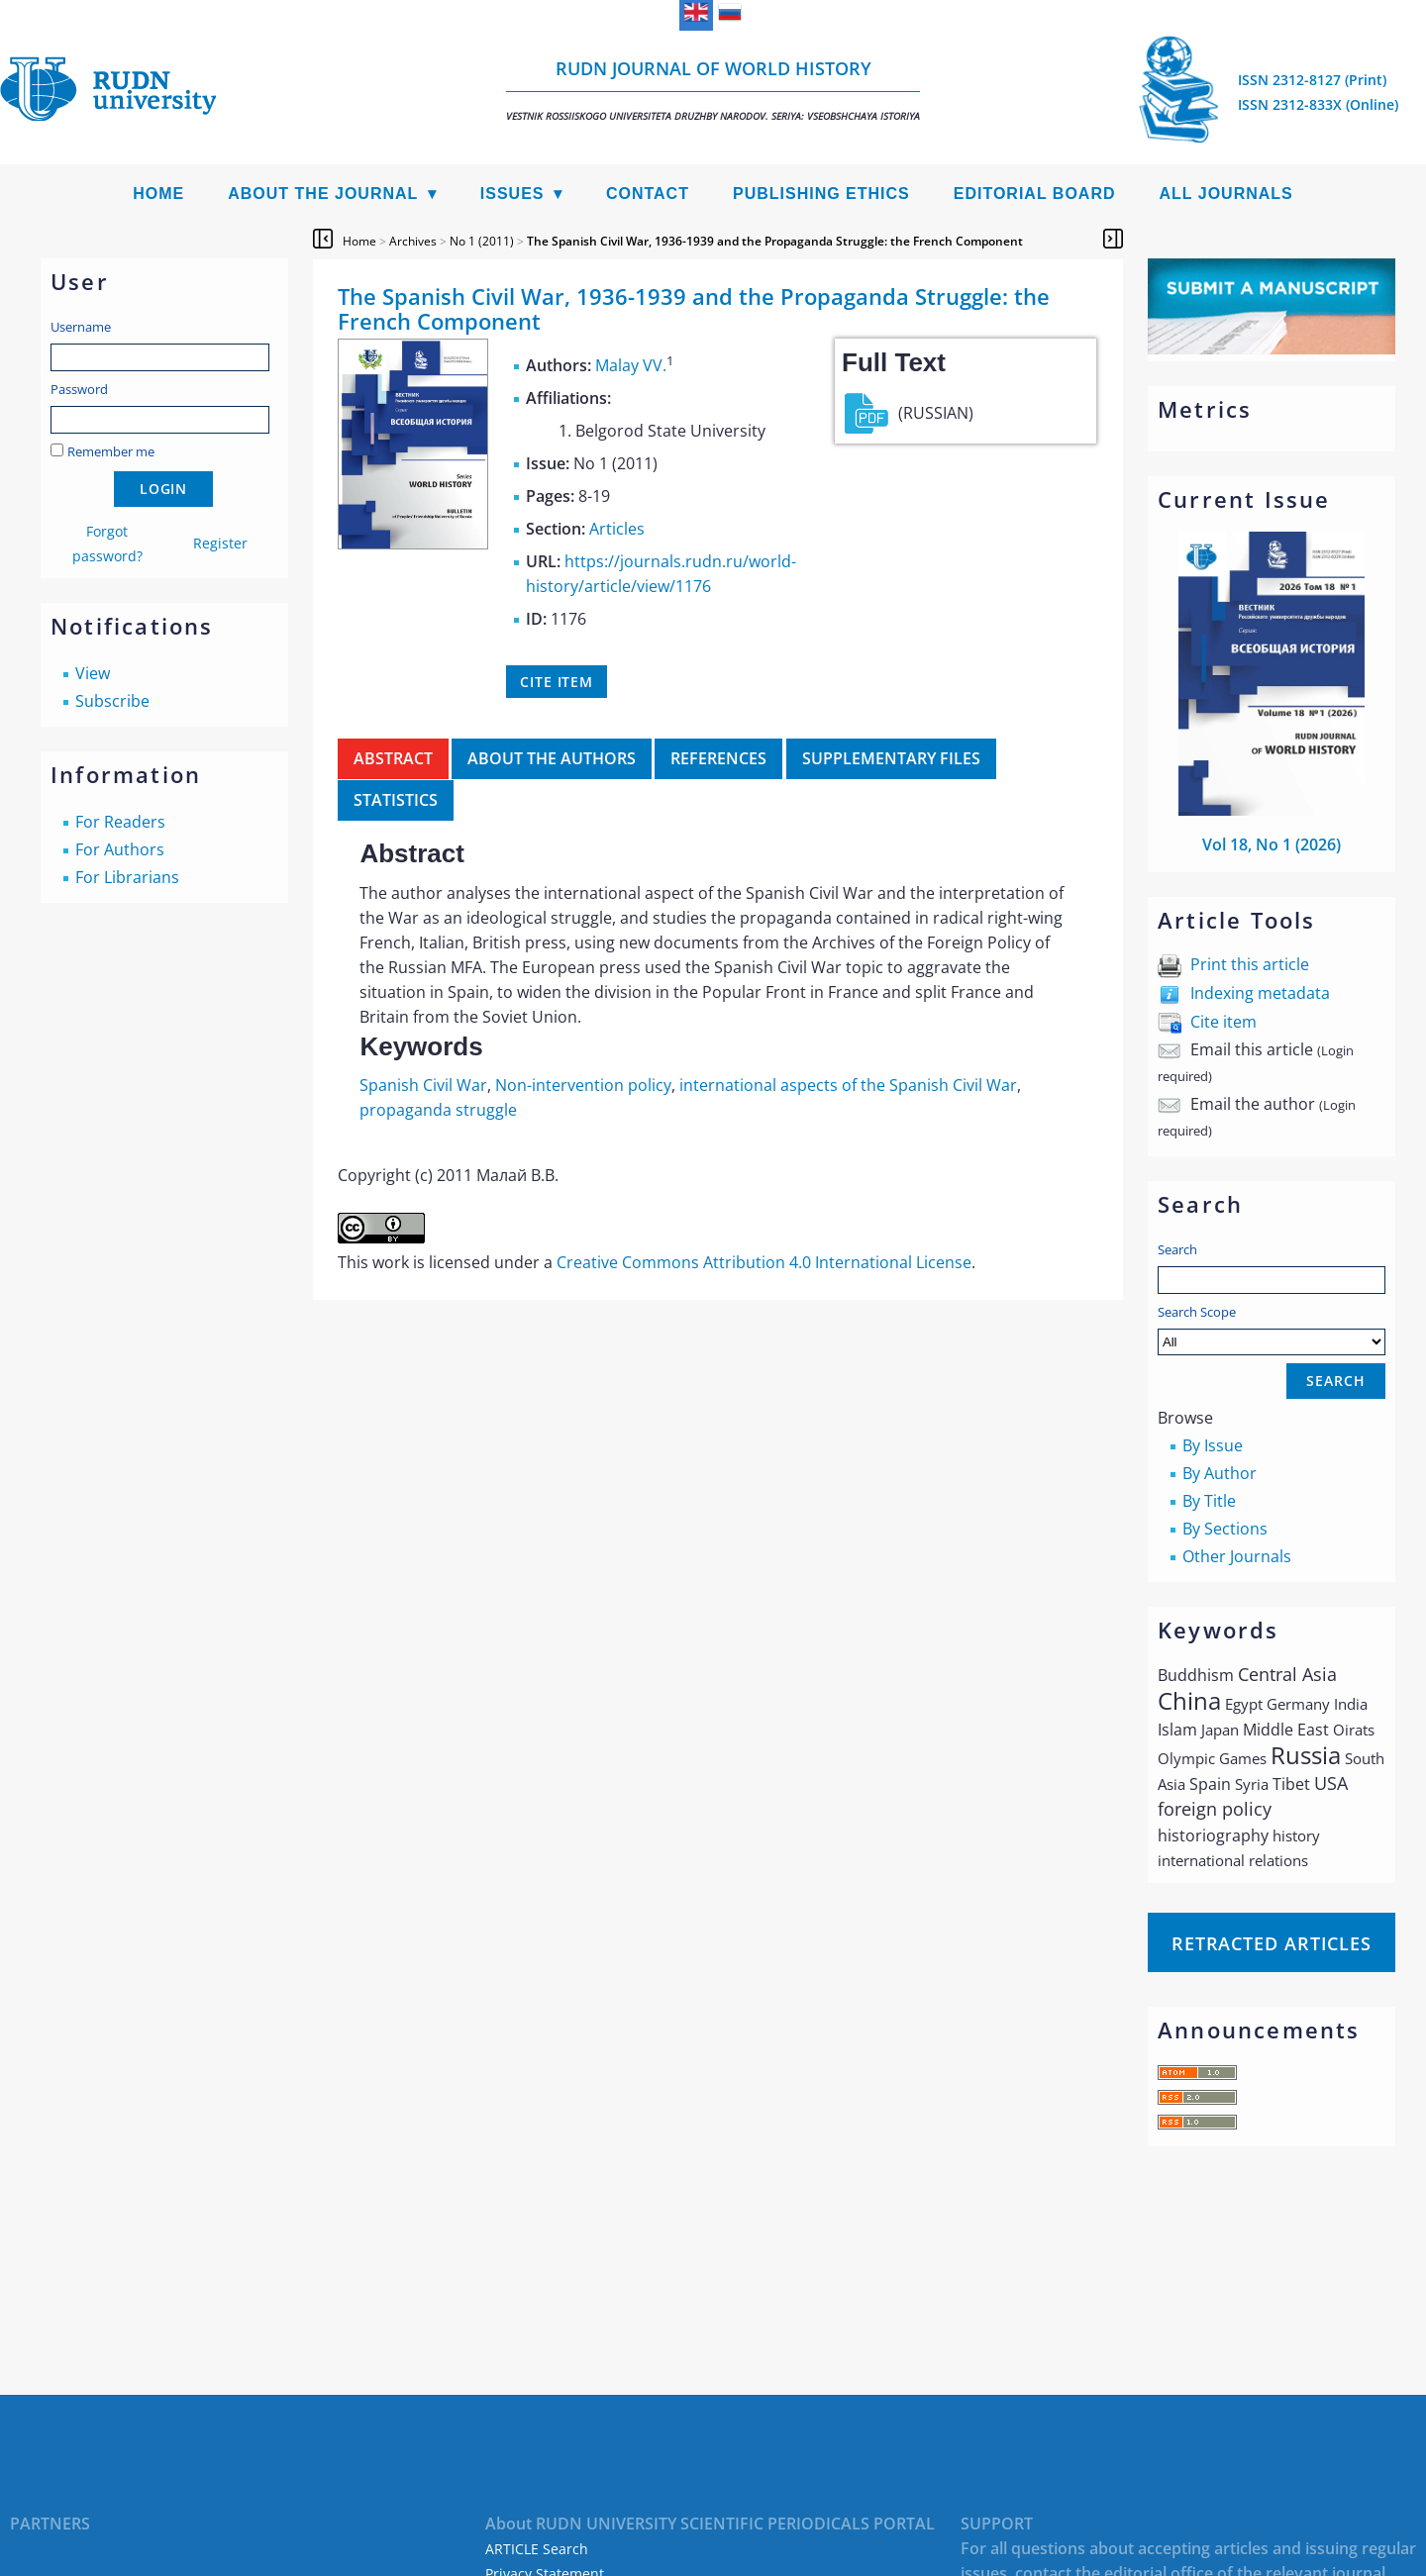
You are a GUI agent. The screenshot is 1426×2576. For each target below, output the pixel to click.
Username (81, 327)
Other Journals (1236, 1556)
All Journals (1226, 193)
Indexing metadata (1260, 993)
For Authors (119, 849)
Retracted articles (1271, 1943)
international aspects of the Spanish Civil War (848, 1085)
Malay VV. (630, 365)
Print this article (1249, 964)
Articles (617, 529)
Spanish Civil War (423, 1085)
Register (220, 543)
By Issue (1212, 1445)
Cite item (1223, 1022)
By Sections (1225, 1528)
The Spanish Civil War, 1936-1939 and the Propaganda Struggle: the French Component (775, 241)
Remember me (110, 451)
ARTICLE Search (536, 2548)
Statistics (396, 800)
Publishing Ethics (821, 193)
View (92, 673)
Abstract (393, 758)
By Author (1219, 1473)
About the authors (551, 758)
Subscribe (112, 701)
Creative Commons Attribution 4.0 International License (764, 1262)
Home (158, 193)
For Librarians (127, 877)
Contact (647, 193)
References (718, 758)
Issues (512, 193)
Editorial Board (1035, 193)
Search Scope (1271, 1329)
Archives (413, 241)
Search (1177, 1249)
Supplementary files (891, 758)
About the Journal (323, 193)
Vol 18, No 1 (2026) (1271, 844)
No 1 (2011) (482, 241)
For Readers (120, 822)
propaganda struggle (438, 1110)
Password (79, 389)
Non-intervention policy (583, 1085)
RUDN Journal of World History (713, 89)
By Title (1209, 1501)
